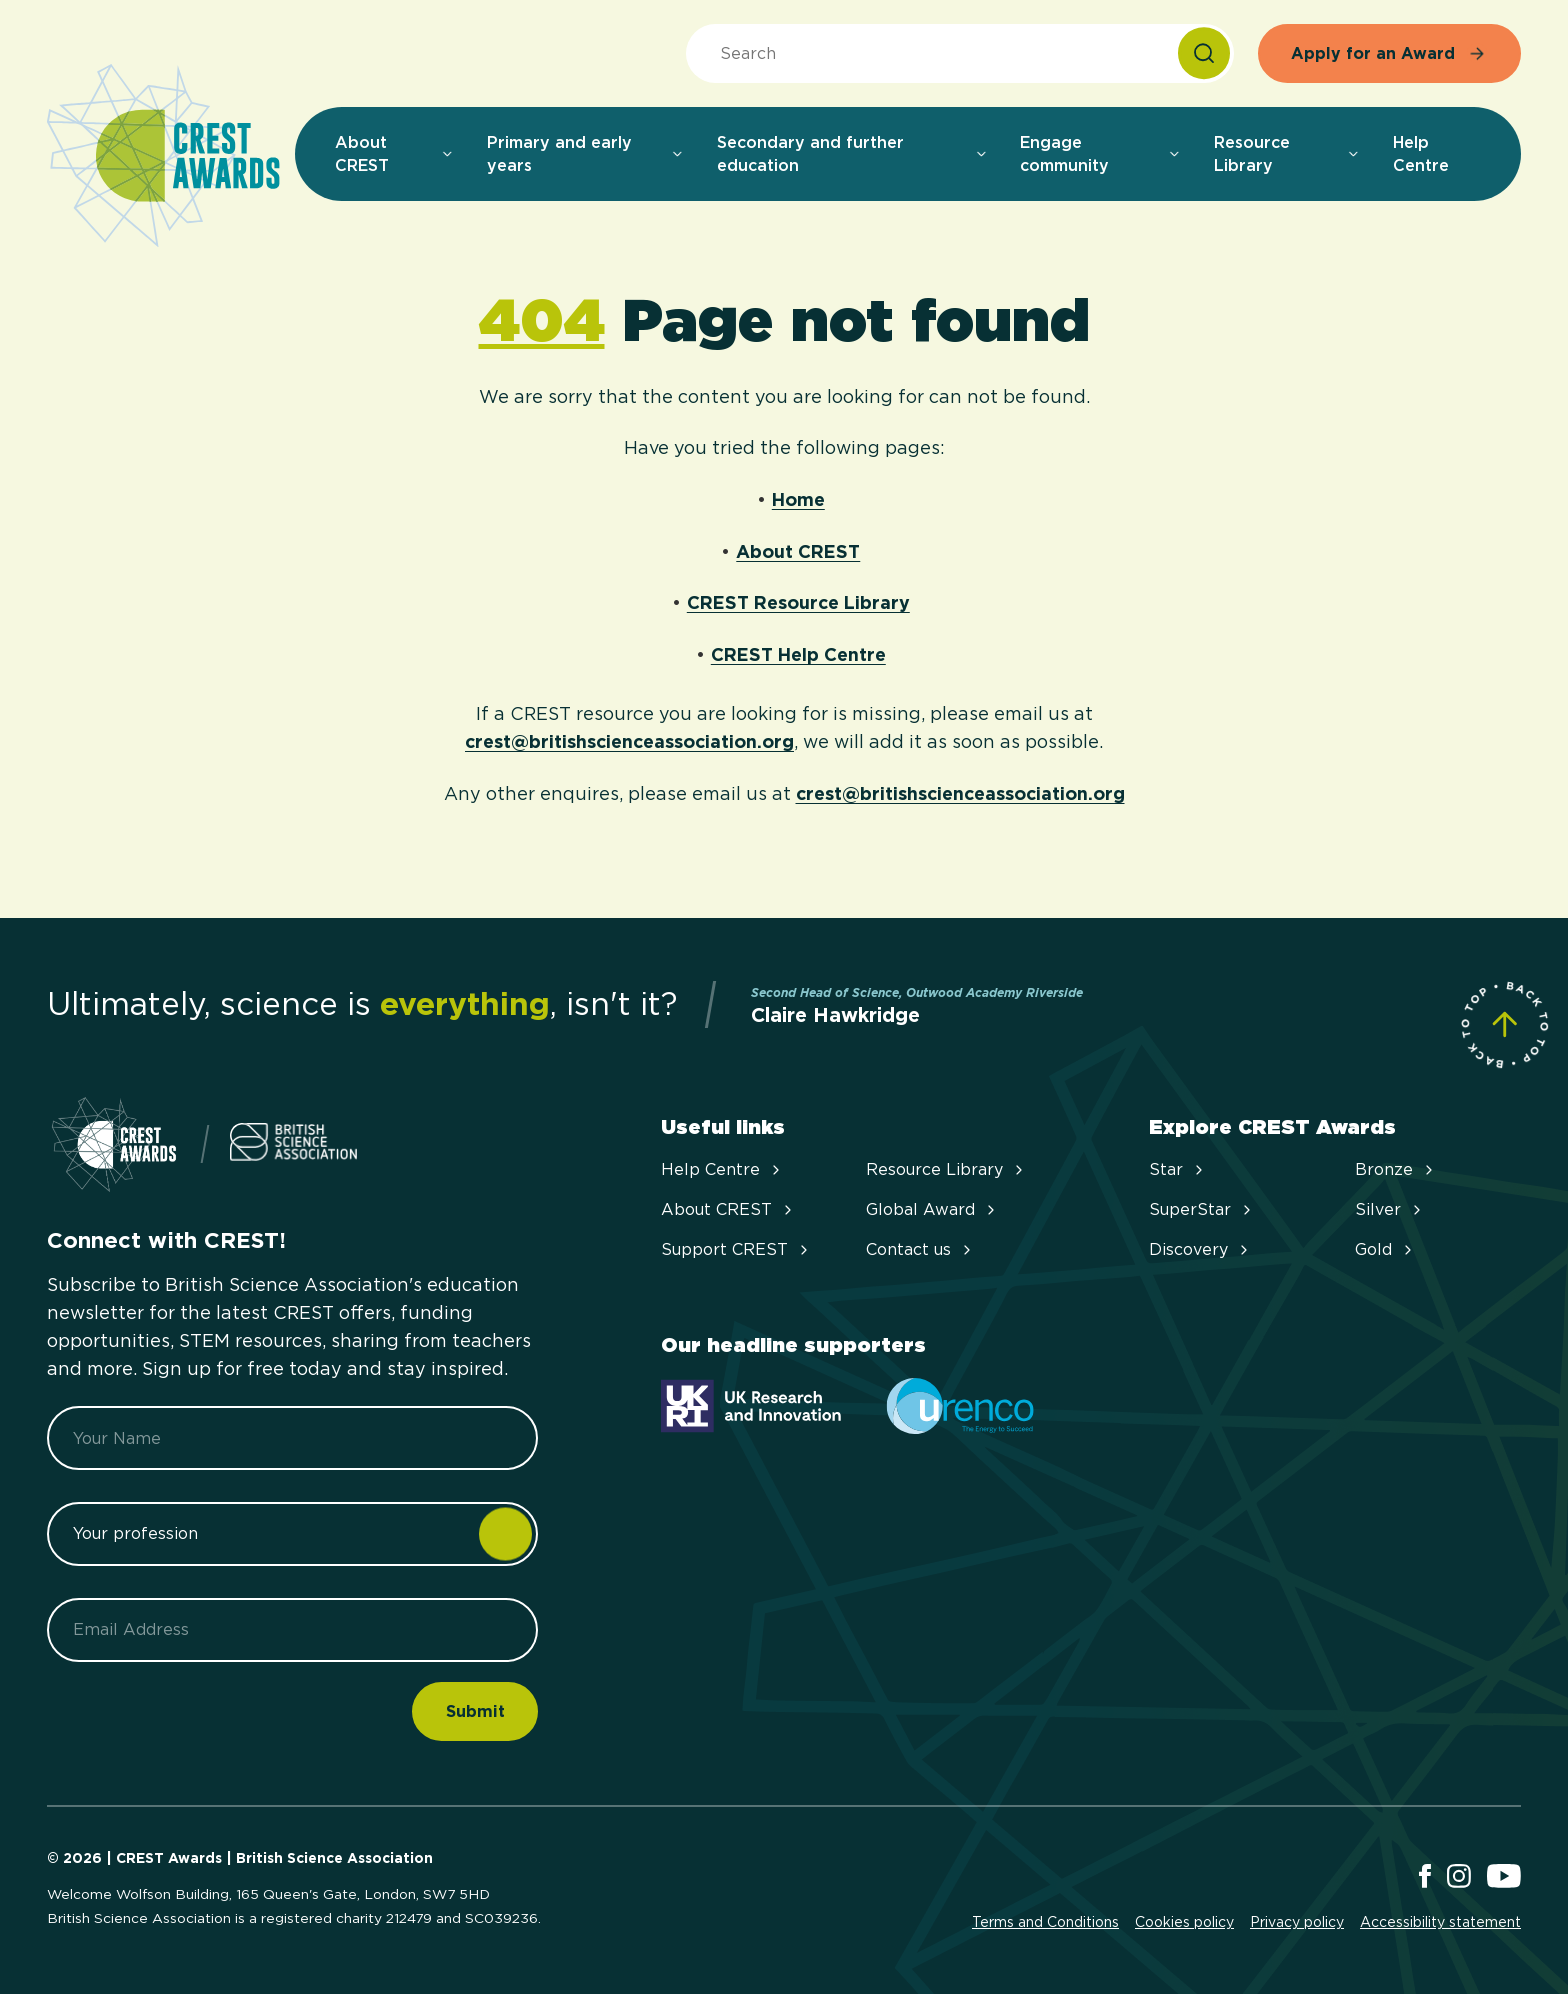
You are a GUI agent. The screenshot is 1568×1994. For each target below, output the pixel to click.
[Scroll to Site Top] (1504, 1024)
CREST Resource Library (798, 602)
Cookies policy (1184, 1922)
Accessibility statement (1440, 1922)
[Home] (163, 157)
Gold (1385, 1249)
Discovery (1200, 1249)
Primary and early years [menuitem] (586, 154)
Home (798, 499)
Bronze (1396, 1169)
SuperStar (1202, 1209)
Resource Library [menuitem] (1287, 154)
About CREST (798, 551)
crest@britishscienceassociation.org (629, 741)
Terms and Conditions (1045, 1922)
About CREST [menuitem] (395, 154)
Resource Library (946, 1169)
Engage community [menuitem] (1101, 154)
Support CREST (736, 1249)
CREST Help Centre (798, 654)
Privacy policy (1297, 1922)
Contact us (920, 1249)
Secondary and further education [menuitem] (853, 154)
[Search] (1204, 54)
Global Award (932, 1209)
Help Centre (722, 1169)
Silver (1390, 1209)
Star (1178, 1169)
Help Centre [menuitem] (1421, 154)
